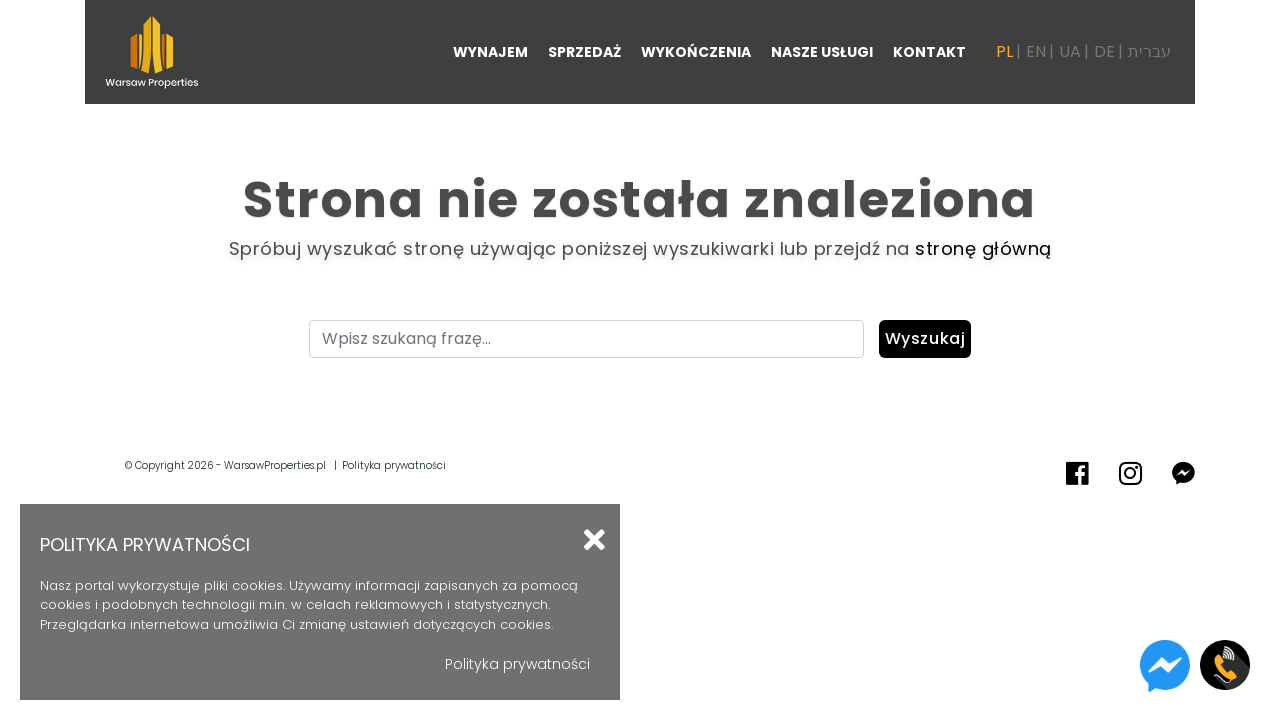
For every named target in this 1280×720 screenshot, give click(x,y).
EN (1036, 51)
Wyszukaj (925, 338)
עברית (1149, 51)
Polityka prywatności (394, 465)
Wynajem (490, 52)
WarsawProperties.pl (275, 465)
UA (1070, 51)
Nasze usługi (822, 52)
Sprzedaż (584, 52)
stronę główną (983, 248)
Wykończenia (696, 52)
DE (1104, 51)
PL (1004, 51)
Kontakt (929, 52)
